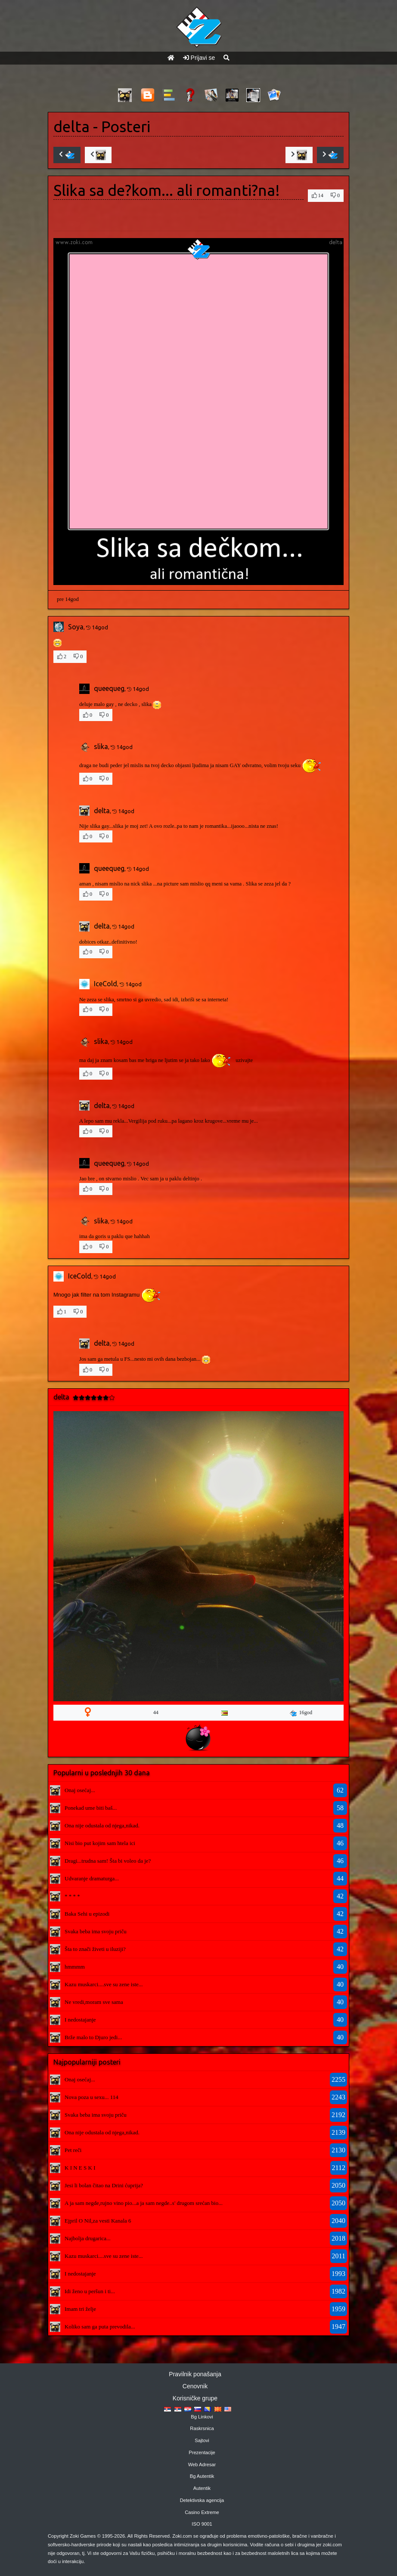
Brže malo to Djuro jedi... (93, 2037)
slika (101, 746)
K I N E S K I (80, 2167)
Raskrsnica (202, 2428)
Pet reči (73, 2150)
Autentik (202, 2488)
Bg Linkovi (202, 2416)
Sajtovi (202, 2440)
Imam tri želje (80, 2309)
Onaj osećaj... (80, 1790)
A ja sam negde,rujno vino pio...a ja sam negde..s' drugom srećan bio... (144, 2203)
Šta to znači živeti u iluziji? (95, 1949)
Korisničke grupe (195, 2398)
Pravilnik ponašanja (195, 2374)
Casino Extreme (202, 2512)
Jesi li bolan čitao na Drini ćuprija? (104, 2185)
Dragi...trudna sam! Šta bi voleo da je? (108, 1861)
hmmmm (75, 1966)
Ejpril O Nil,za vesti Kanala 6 (98, 2220)
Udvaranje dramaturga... (92, 1878)
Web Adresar (202, 2464)
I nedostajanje (80, 2019)
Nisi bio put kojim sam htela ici (100, 1843)
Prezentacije (202, 2452)
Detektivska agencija (202, 2500)
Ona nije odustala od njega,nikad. (102, 1825)
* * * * (72, 1896)
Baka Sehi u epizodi (87, 1913)
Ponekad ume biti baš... (91, 1808)
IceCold (105, 984)
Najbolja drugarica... (88, 2238)
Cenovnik (195, 2386)
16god (301, 1712)
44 (155, 1712)
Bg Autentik (202, 2476)
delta (71, 126)
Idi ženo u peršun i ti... (90, 2291)
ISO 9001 (202, 2523)
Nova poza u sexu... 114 (91, 2097)
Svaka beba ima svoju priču (96, 1931)
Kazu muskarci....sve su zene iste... (104, 1984)
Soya (76, 627)
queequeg (109, 688)
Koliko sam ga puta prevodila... (100, 2326)
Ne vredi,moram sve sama (94, 2002)
